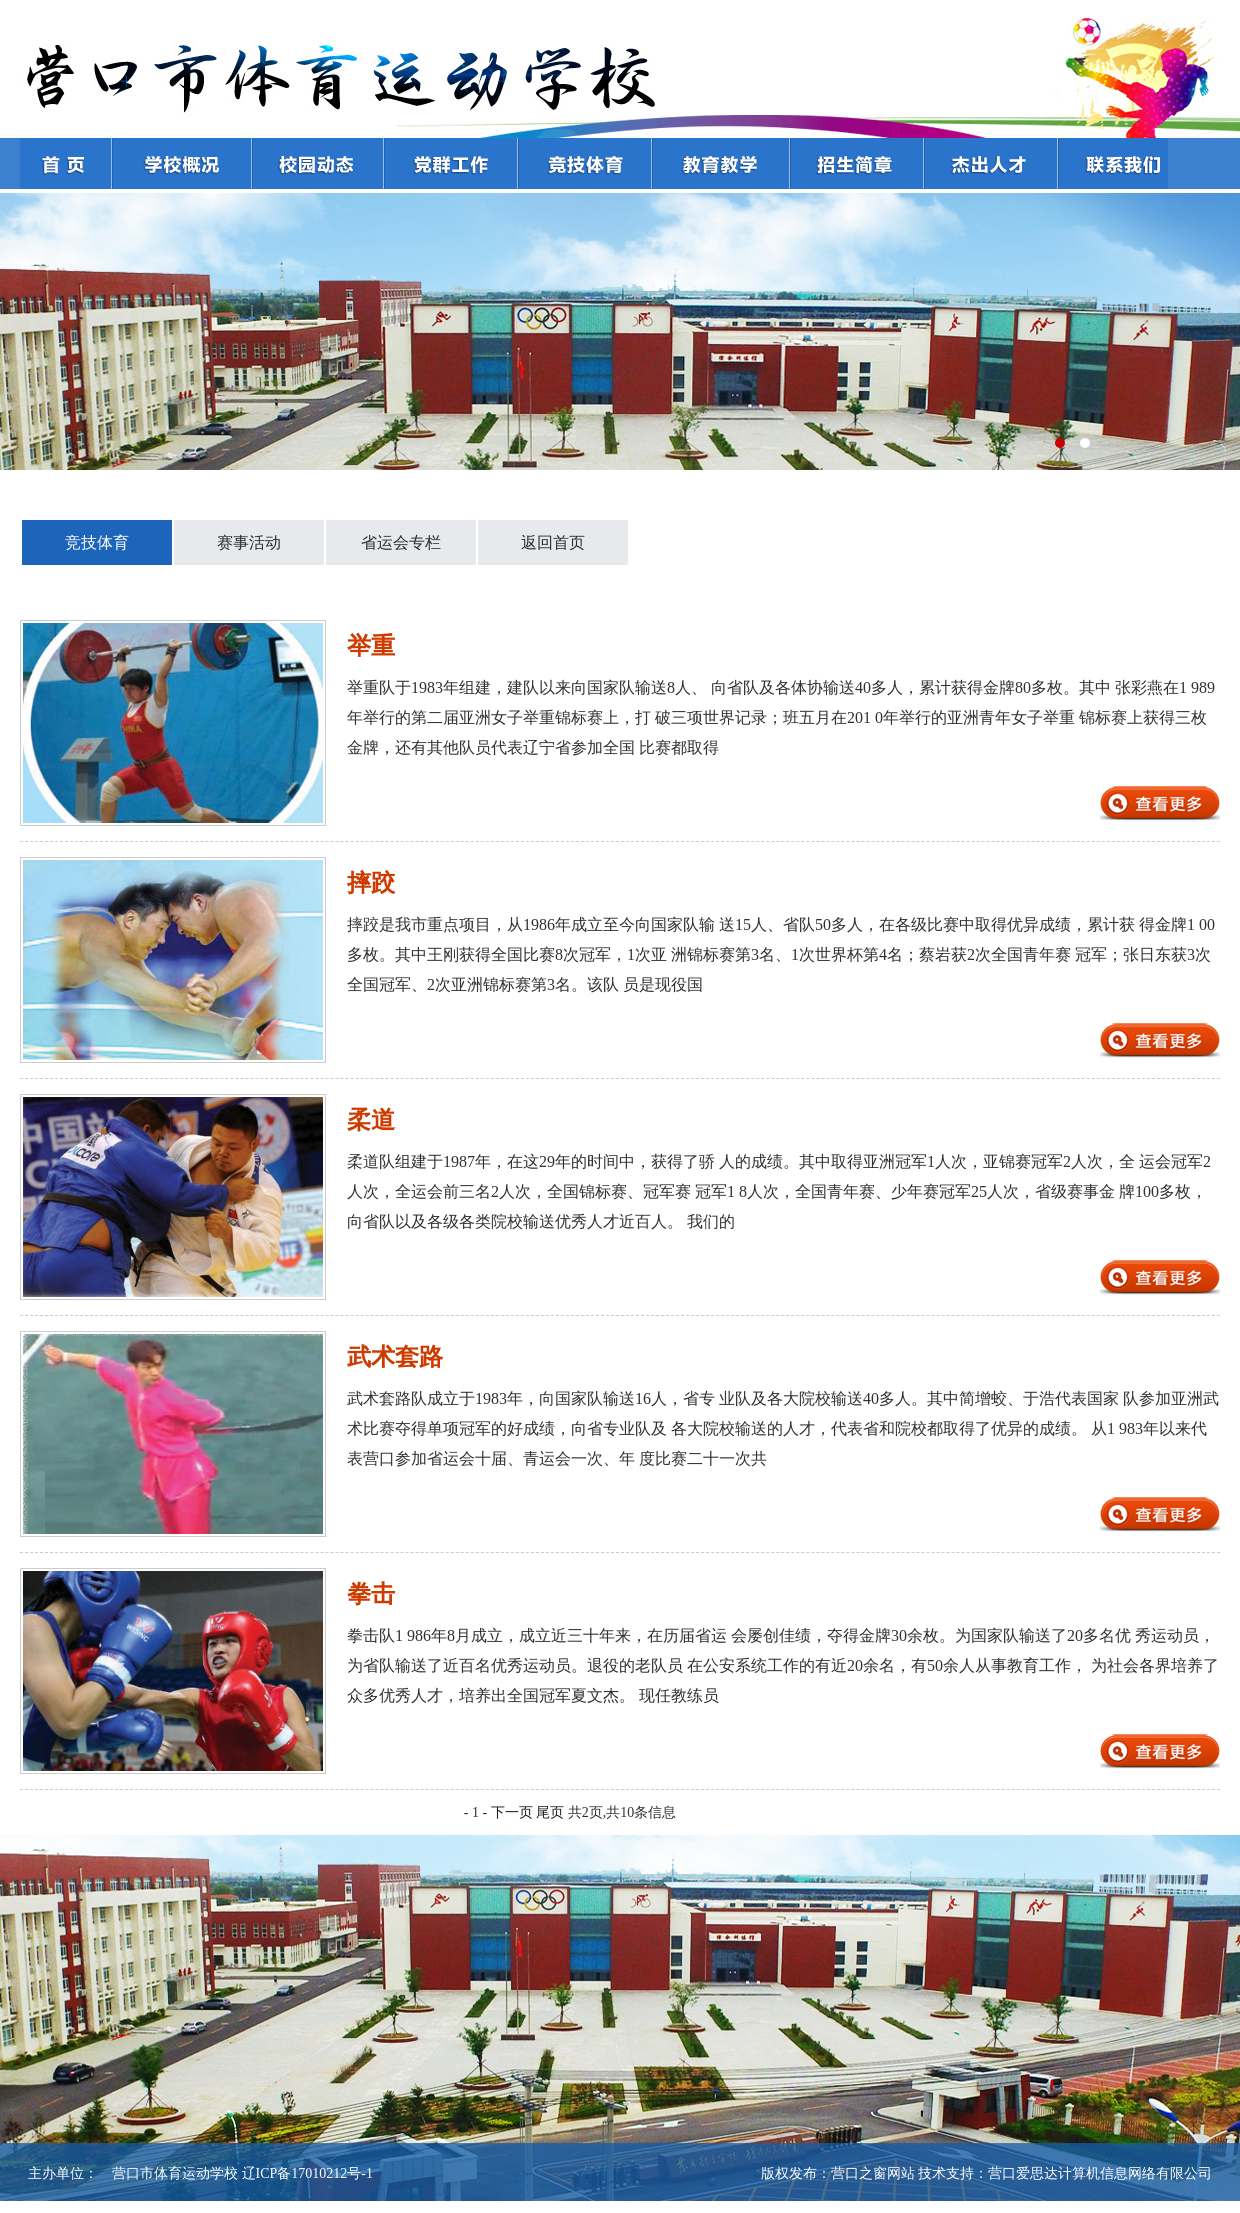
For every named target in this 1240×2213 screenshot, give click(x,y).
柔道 (371, 1120)
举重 (371, 646)
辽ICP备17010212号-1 (307, 2173)
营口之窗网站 (873, 2173)
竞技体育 (97, 542)
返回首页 (553, 542)
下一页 (512, 1812)
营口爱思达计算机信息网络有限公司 (1100, 2173)
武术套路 (395, 1357)
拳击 (371, 1594)
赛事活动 (249, 542)
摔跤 (371, 883)
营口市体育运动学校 (168, 2173)
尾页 (550, 1812)
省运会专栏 (401, 542)
